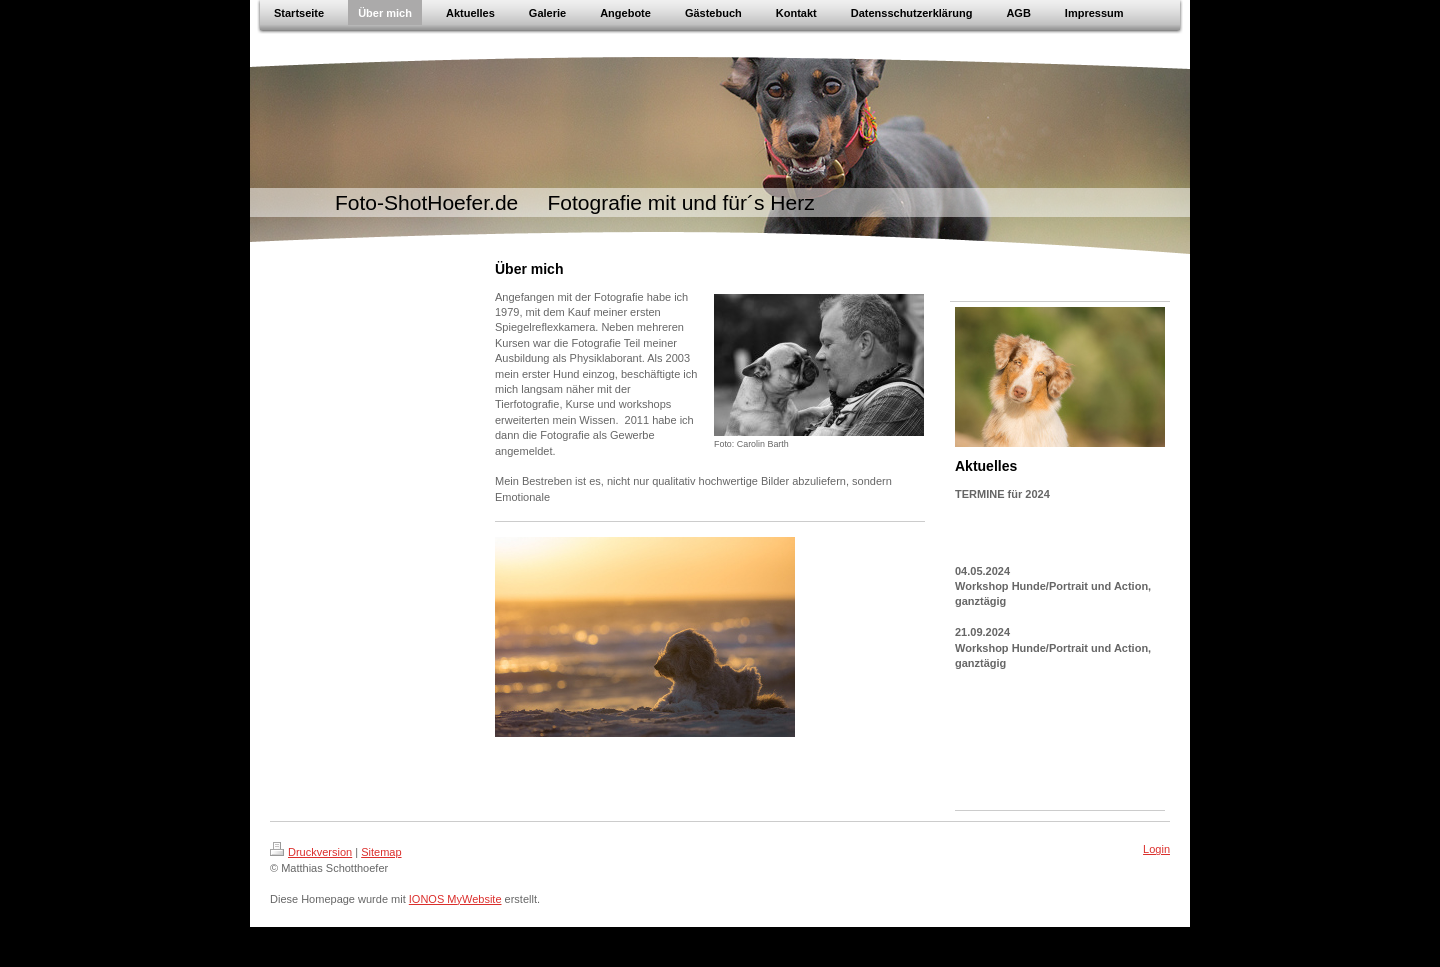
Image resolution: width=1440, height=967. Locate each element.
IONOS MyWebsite (455, 899)
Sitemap (381, 852)
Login (1156, 849)
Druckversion (311, 852)
